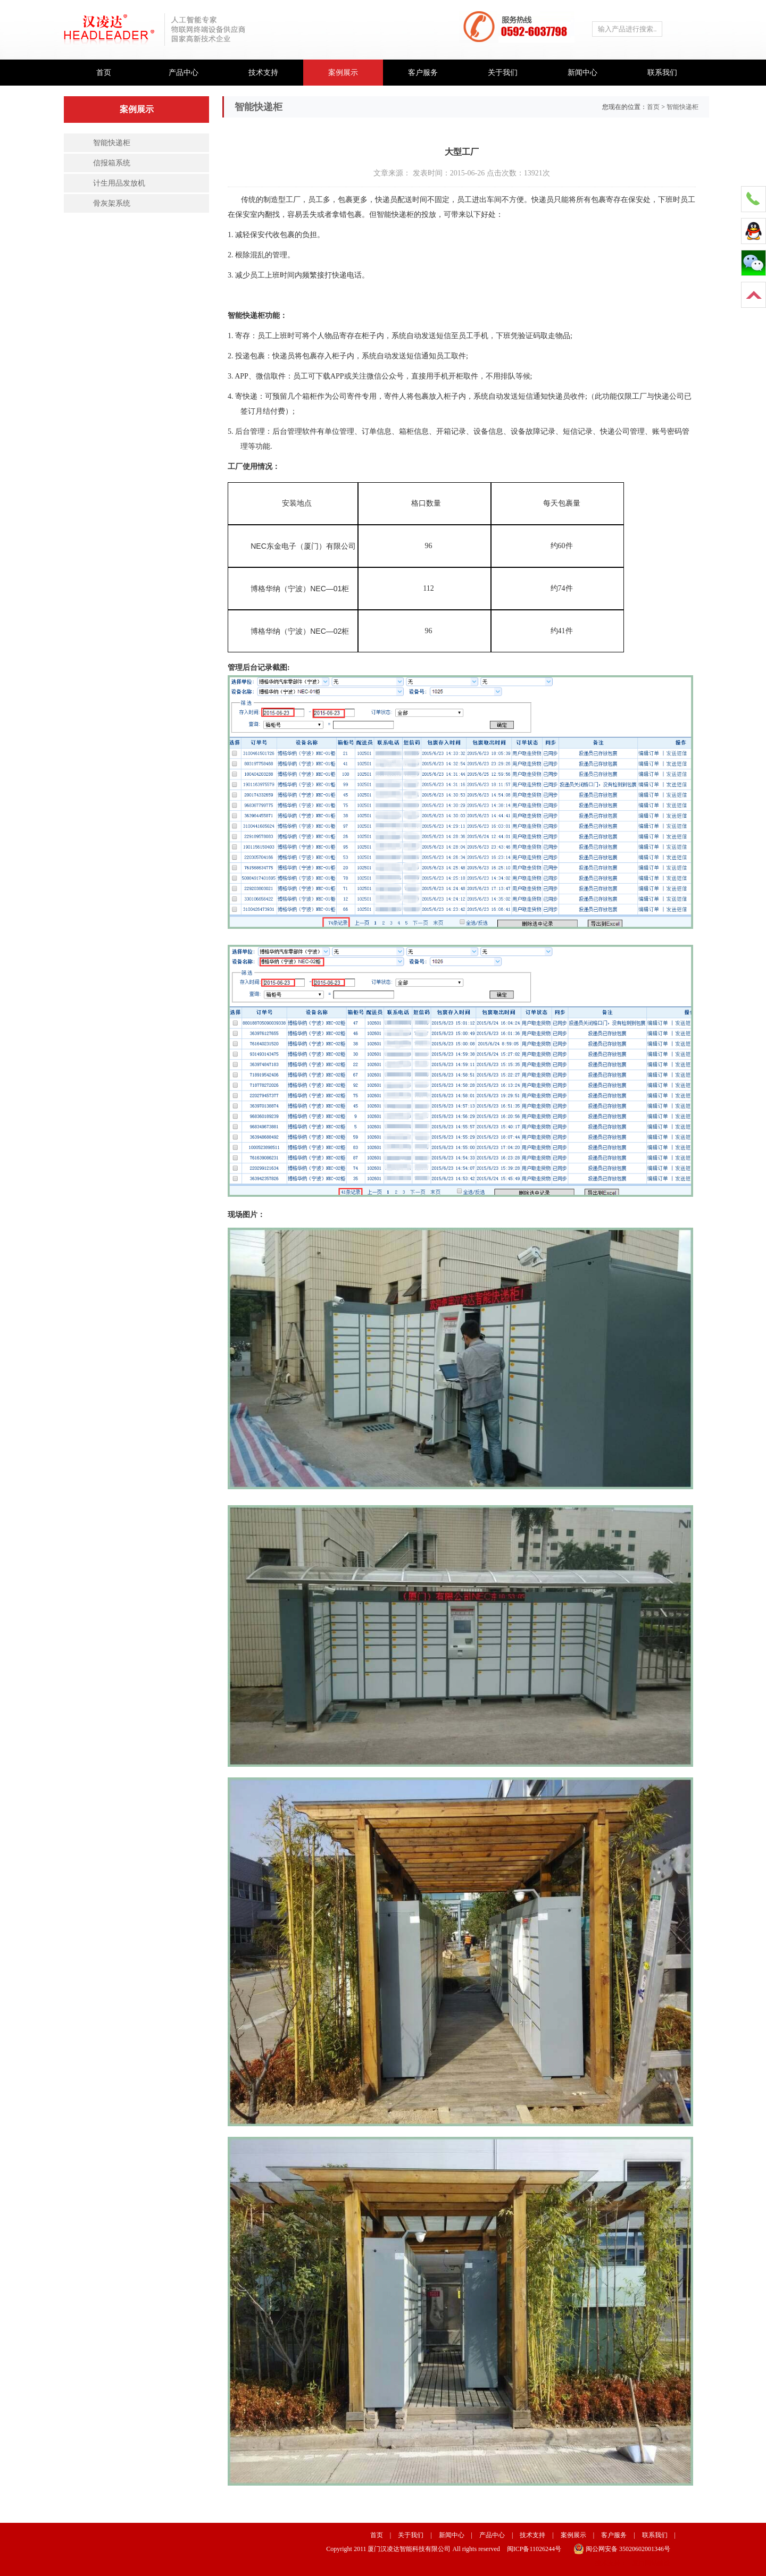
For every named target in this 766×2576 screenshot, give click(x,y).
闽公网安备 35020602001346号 (621, 2549)
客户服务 (423, 73)
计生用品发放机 (119, 183)
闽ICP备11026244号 (534, 2549)
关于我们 (503, 73)
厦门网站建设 (651, 2563)
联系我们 (662, 73)
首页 (103, 73)
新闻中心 (582, 73)
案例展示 (343, 73)
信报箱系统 (111, 163)
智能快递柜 (111, 143)
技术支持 (263, 73)
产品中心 (183, 73)
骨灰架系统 (111, 203)
